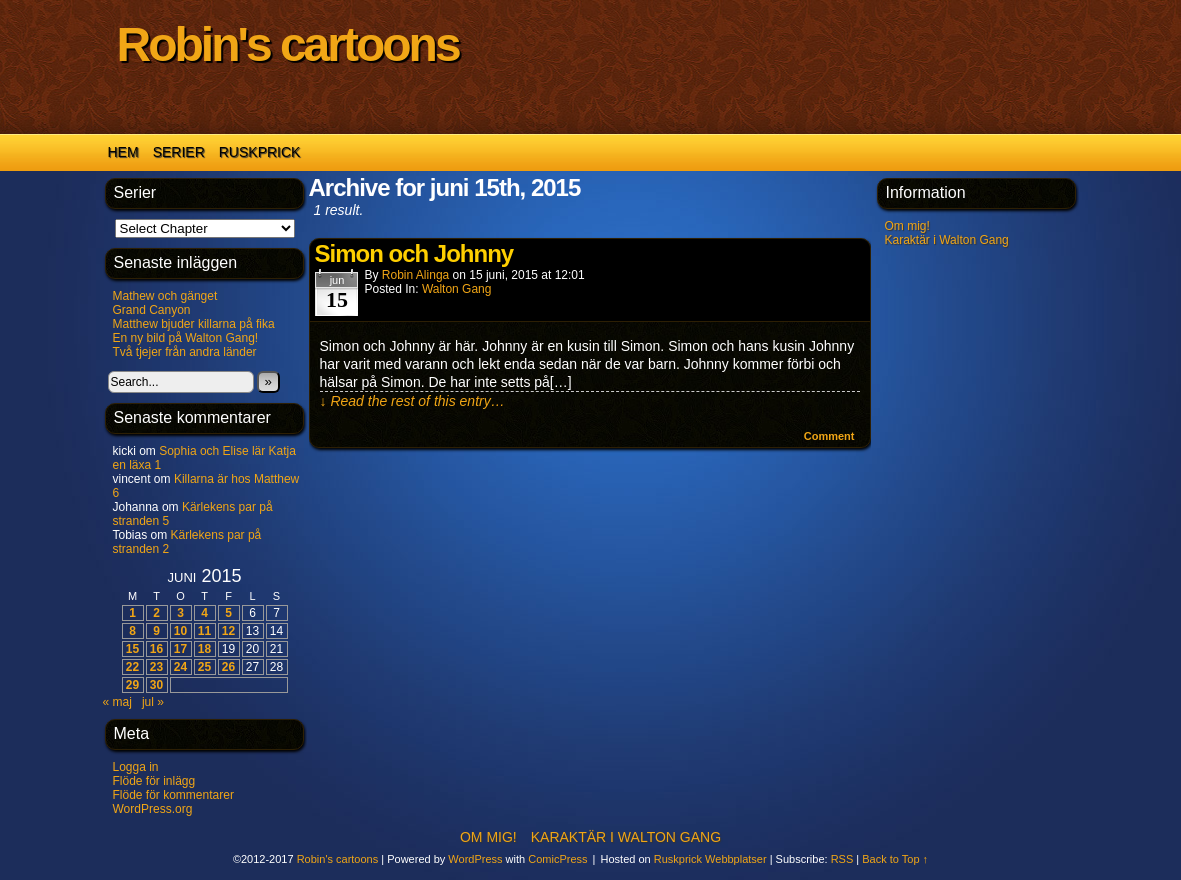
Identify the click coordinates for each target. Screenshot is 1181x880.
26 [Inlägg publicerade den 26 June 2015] (228, 667)
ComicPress (557, 859)
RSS (842, 859)
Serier (179, 152)
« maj (117, 702)
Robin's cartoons (288, 44)
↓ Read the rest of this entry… (412, 401)
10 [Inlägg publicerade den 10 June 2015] (180, 631)
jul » (153, 702)
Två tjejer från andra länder (185, 352)
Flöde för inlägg (154, 781)
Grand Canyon (152, 310)
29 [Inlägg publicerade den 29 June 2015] (132, 685)
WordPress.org (153, 809)
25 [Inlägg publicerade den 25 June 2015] (204, 667)
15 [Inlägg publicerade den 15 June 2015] (132, 649)
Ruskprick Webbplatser (710, 859)
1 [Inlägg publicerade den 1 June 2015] (132, 613)
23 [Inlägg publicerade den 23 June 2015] (156, 667)
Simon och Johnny (414, 253)
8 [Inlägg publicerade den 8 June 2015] (132, 631)
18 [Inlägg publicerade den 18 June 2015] (204, 649)
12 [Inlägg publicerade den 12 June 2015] (228, 631)
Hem (123, 152)
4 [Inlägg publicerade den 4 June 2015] (204, 613)
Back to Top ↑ (895, 859)
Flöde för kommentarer (173, 795)
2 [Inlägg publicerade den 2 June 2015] (156, 613)
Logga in (136, 767)
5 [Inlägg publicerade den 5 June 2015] (228, 613)
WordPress (475, 859)
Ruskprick (260, 152)
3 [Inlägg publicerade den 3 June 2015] (180, 613)
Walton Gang (457, 289)
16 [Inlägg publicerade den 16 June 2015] (156, 649)
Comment (829, 436)
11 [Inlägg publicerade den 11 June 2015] (204, 631)
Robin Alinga (415, 275)
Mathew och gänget (165, 296)
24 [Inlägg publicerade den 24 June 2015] (180, 667)
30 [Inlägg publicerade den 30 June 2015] (156, 685)
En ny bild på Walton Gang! (186, 338)
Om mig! (907, 226)
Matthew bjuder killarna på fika (194, 324)
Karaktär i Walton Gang (947, 240)
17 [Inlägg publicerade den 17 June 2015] (180, 649)
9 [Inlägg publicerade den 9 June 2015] (156, 631)
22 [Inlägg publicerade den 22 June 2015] (132, 667)
